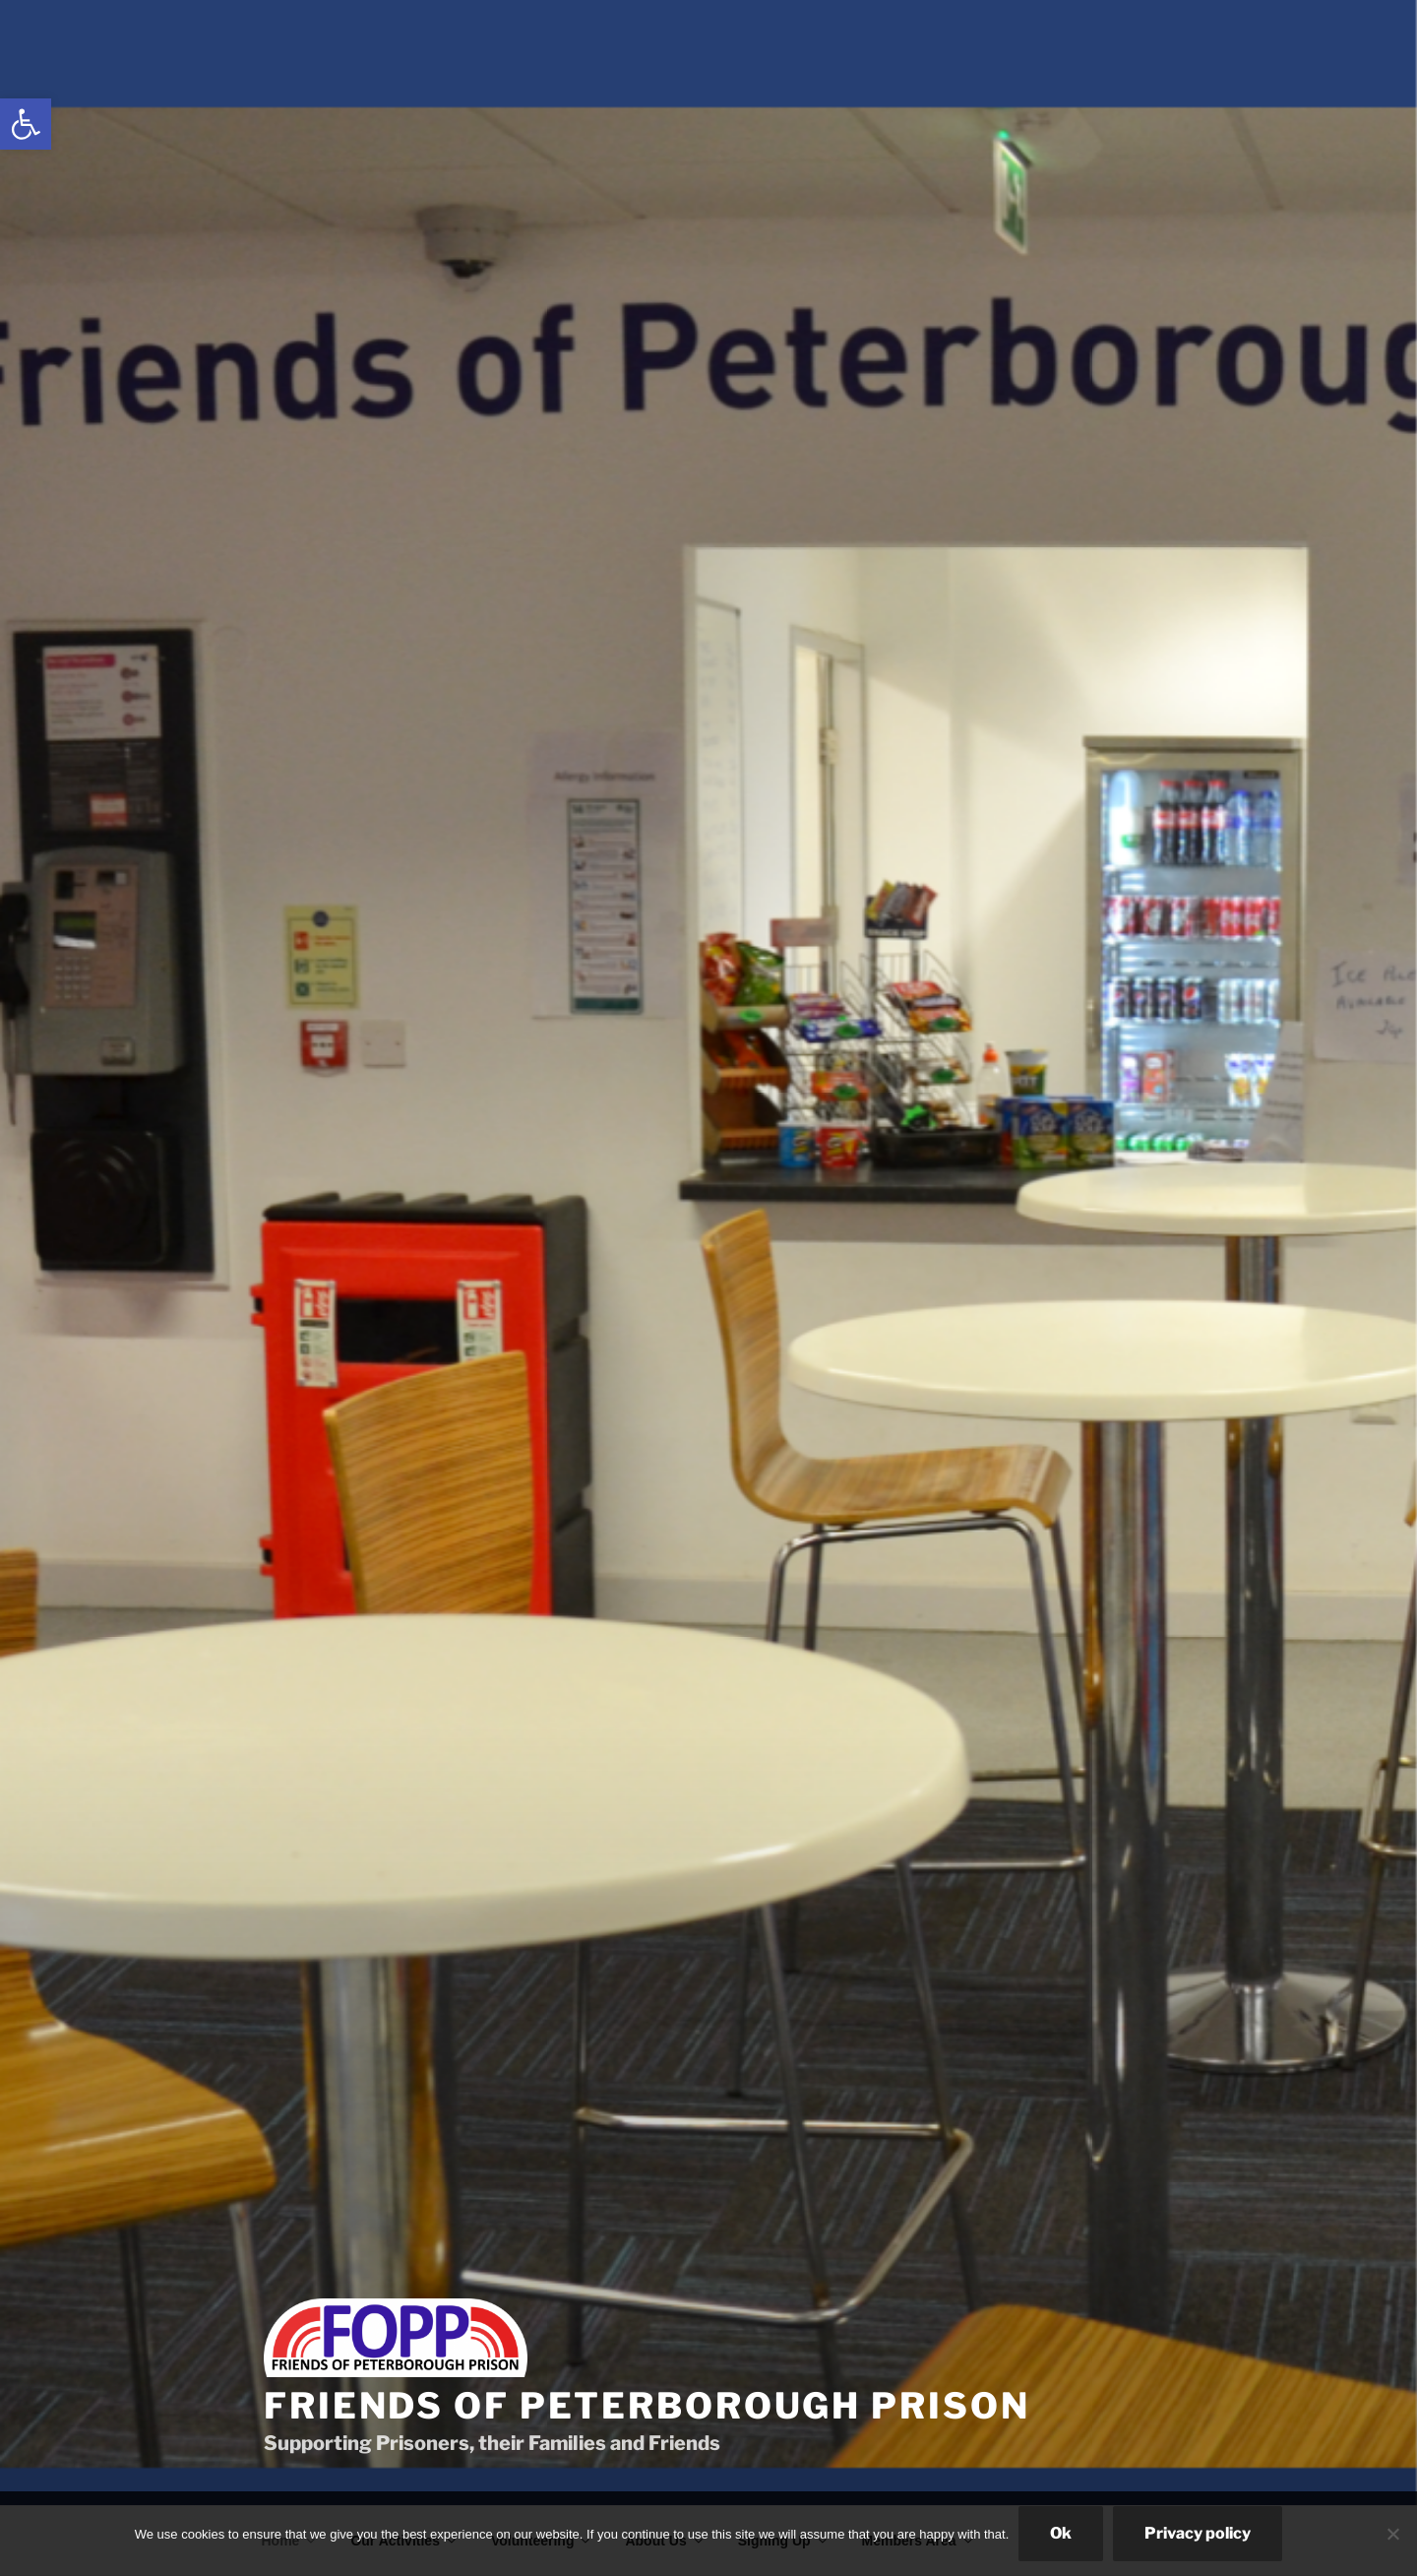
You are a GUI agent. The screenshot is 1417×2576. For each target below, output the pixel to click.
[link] (25, 124)
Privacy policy (1197, 2533)
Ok (1061, 2533)
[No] (1392, 2534)
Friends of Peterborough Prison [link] (646, 2405)
